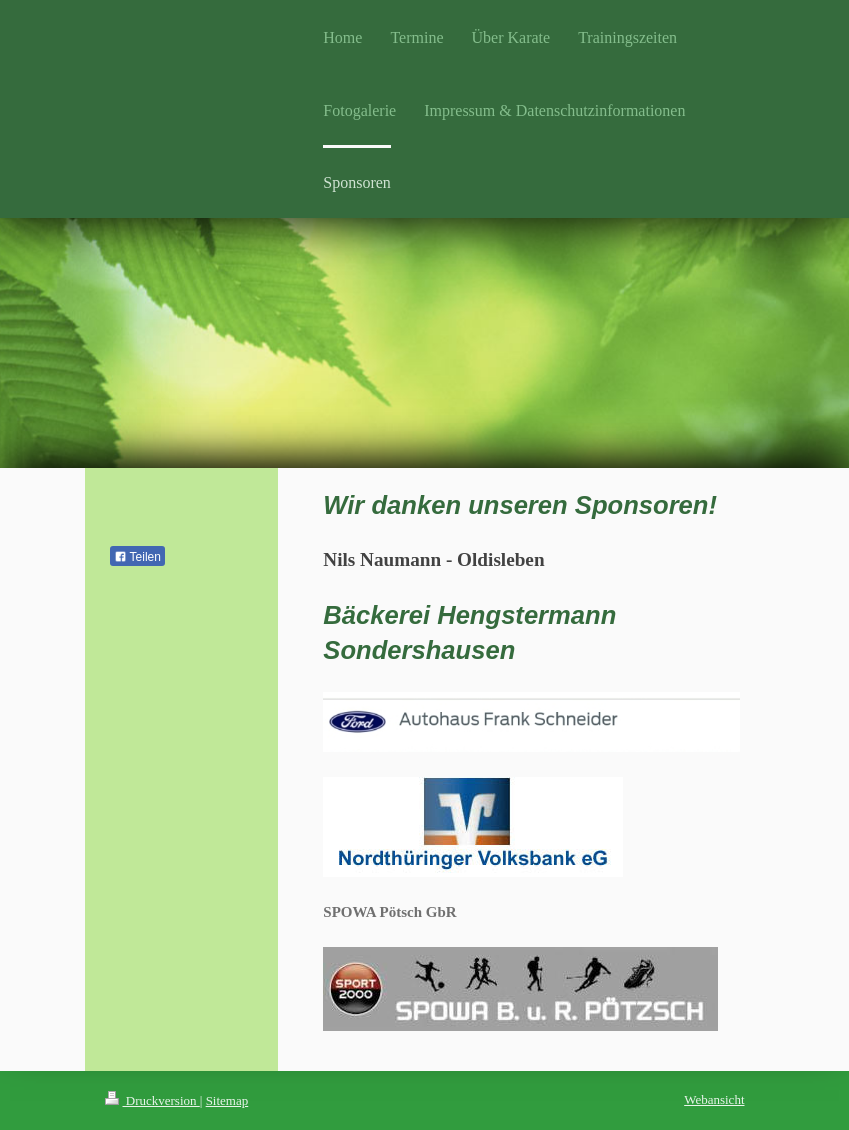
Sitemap (227, 1100)
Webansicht (714, 1099)
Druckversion (152, 1100)
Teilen (137, 557)
